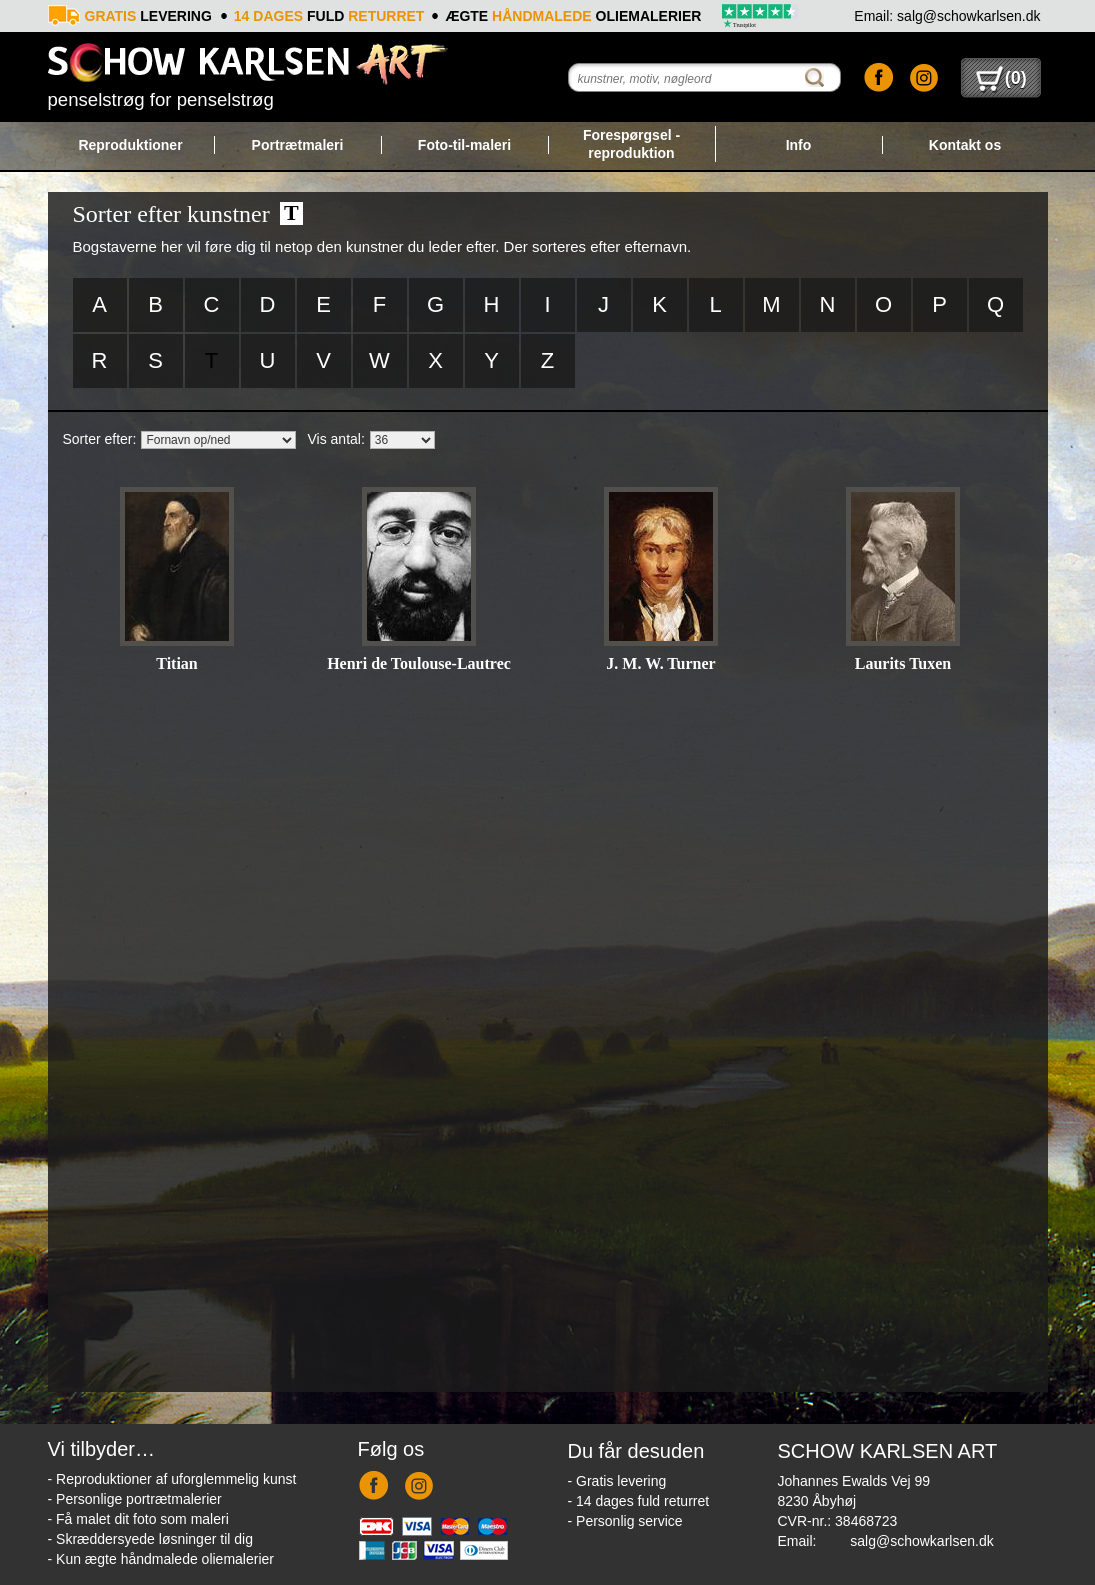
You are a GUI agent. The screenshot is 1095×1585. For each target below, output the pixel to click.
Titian (177, 663)
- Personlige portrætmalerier (135, 1499)
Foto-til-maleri (464, 145)
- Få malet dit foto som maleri (138, 1519)
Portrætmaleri (298, 145)
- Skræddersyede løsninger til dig (150, 1539)
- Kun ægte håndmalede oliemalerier (161, 1559)
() (1001, 78)
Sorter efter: (100, 439)
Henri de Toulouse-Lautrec (419, 663)
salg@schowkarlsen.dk (921, 1541)
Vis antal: (336, 439)
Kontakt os (965, 145)
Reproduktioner (130, 145)
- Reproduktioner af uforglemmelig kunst (172, 1479)
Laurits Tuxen (903, 663)
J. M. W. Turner (660, 663)
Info (799, 145)
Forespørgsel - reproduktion (631, 144)
